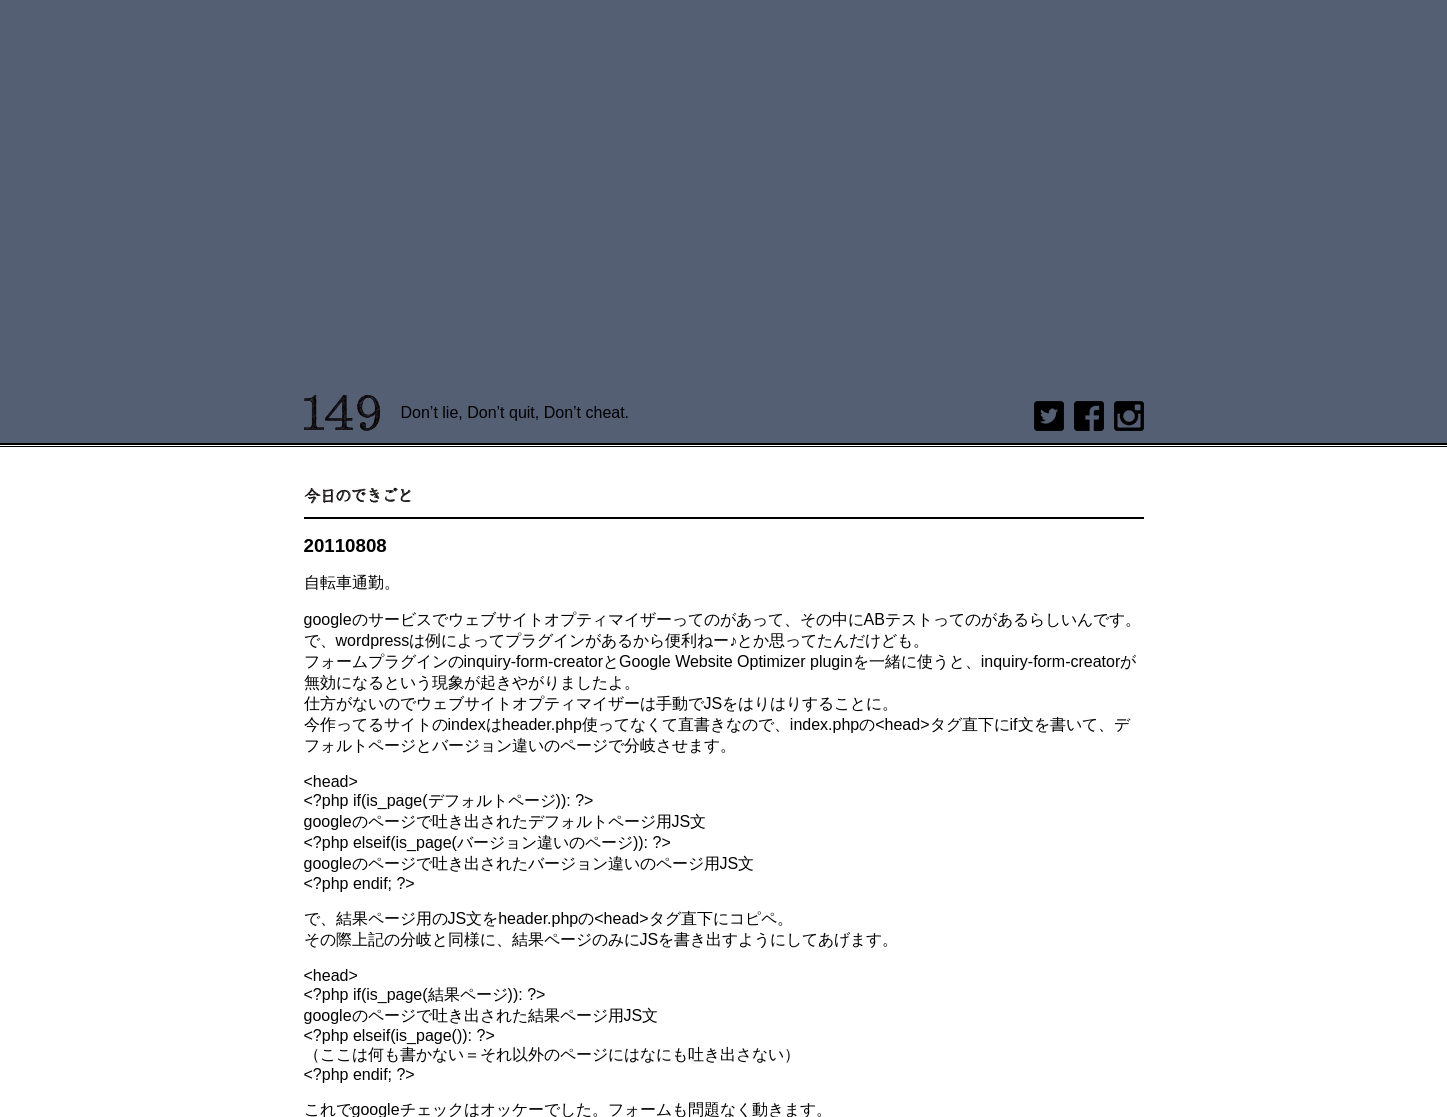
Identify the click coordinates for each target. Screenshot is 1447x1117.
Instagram (1129, 416)
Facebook (1089, 416)
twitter (1049, 416)
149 (342, 413)
